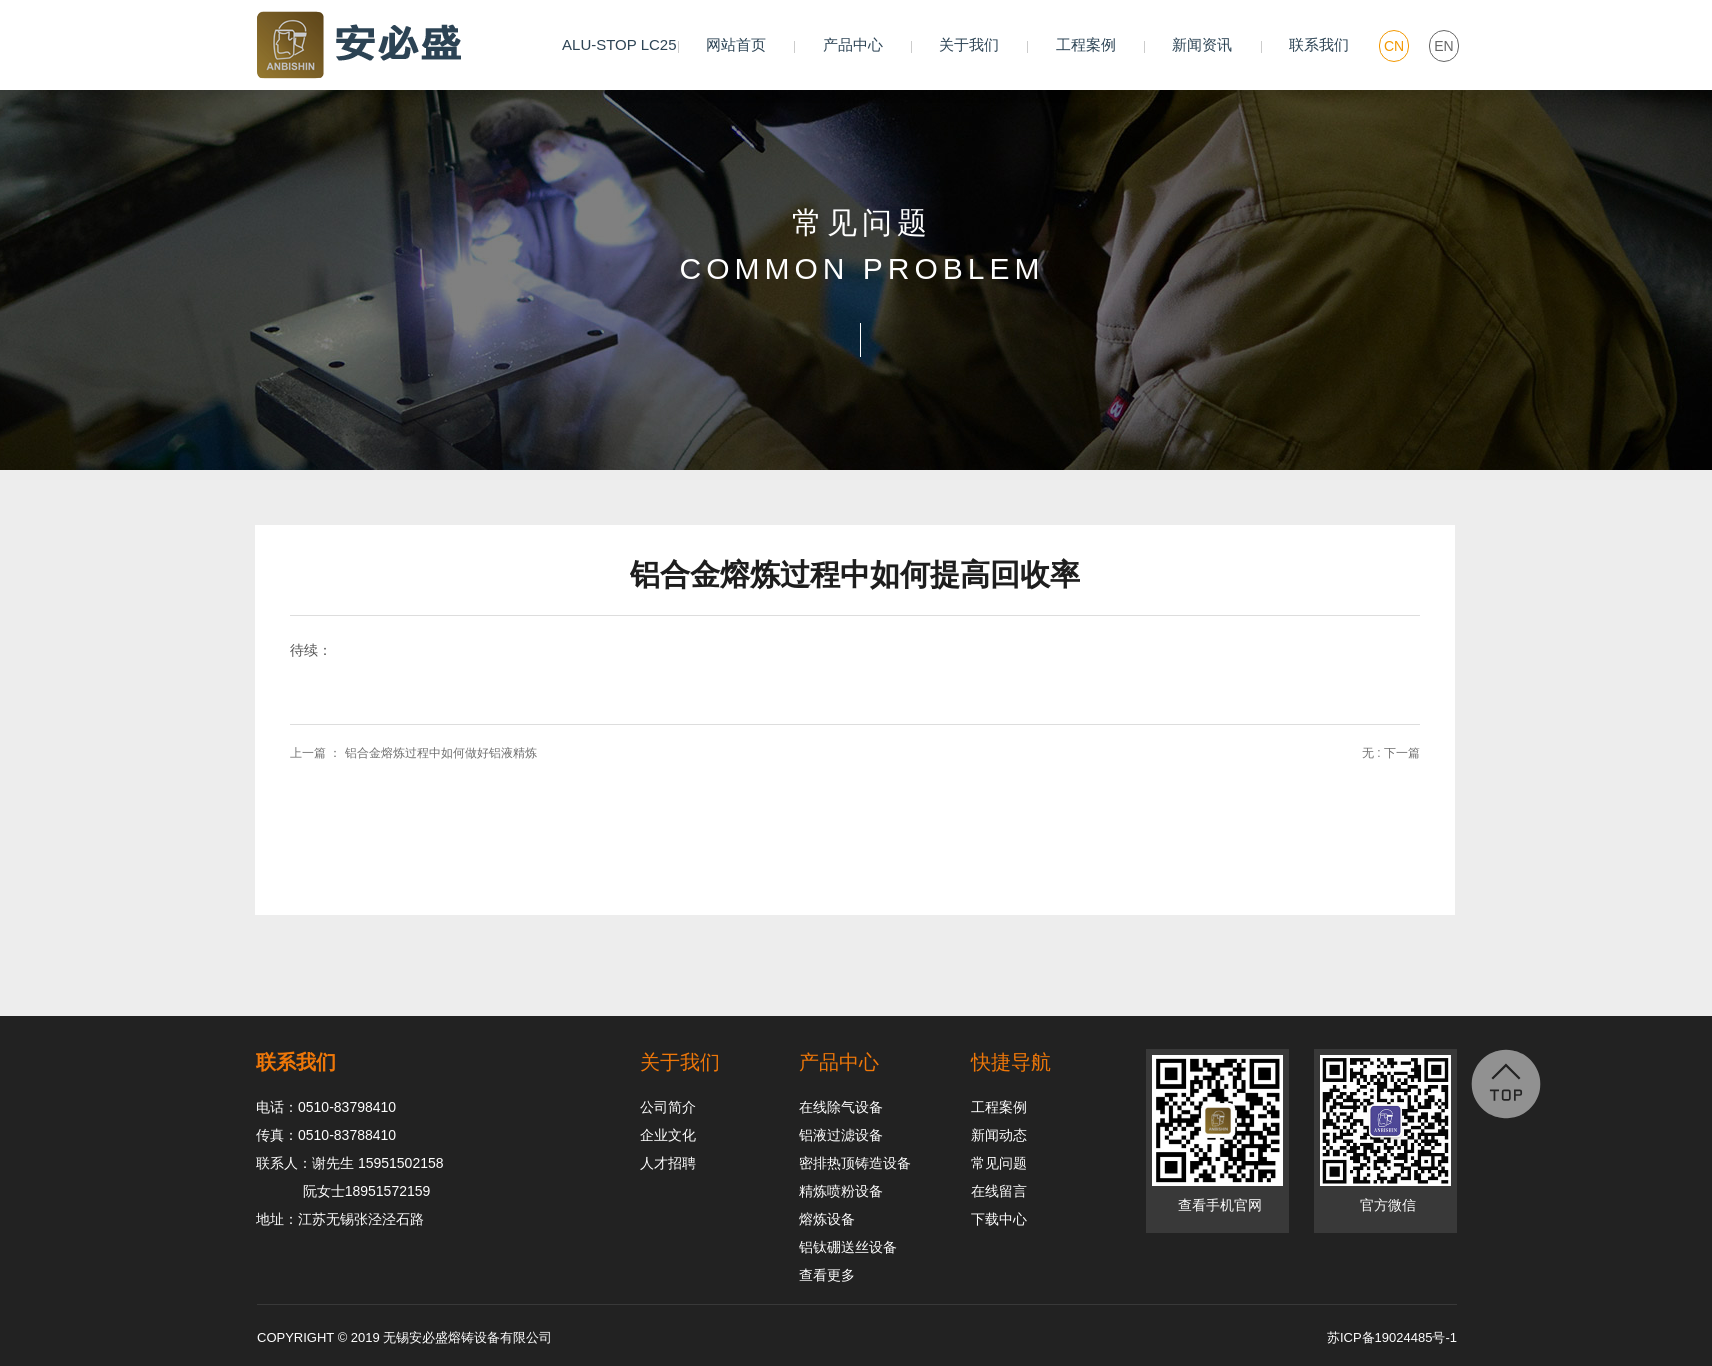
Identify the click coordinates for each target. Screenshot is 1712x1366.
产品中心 (853, 44)
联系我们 (1319, 44)
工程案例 (1086, 44)
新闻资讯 (1202, 44)
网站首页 (736, 44)
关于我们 (969, 44)
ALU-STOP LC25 (619, 44)
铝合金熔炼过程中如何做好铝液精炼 (441, 753)
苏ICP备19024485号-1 (1392, 1337)
